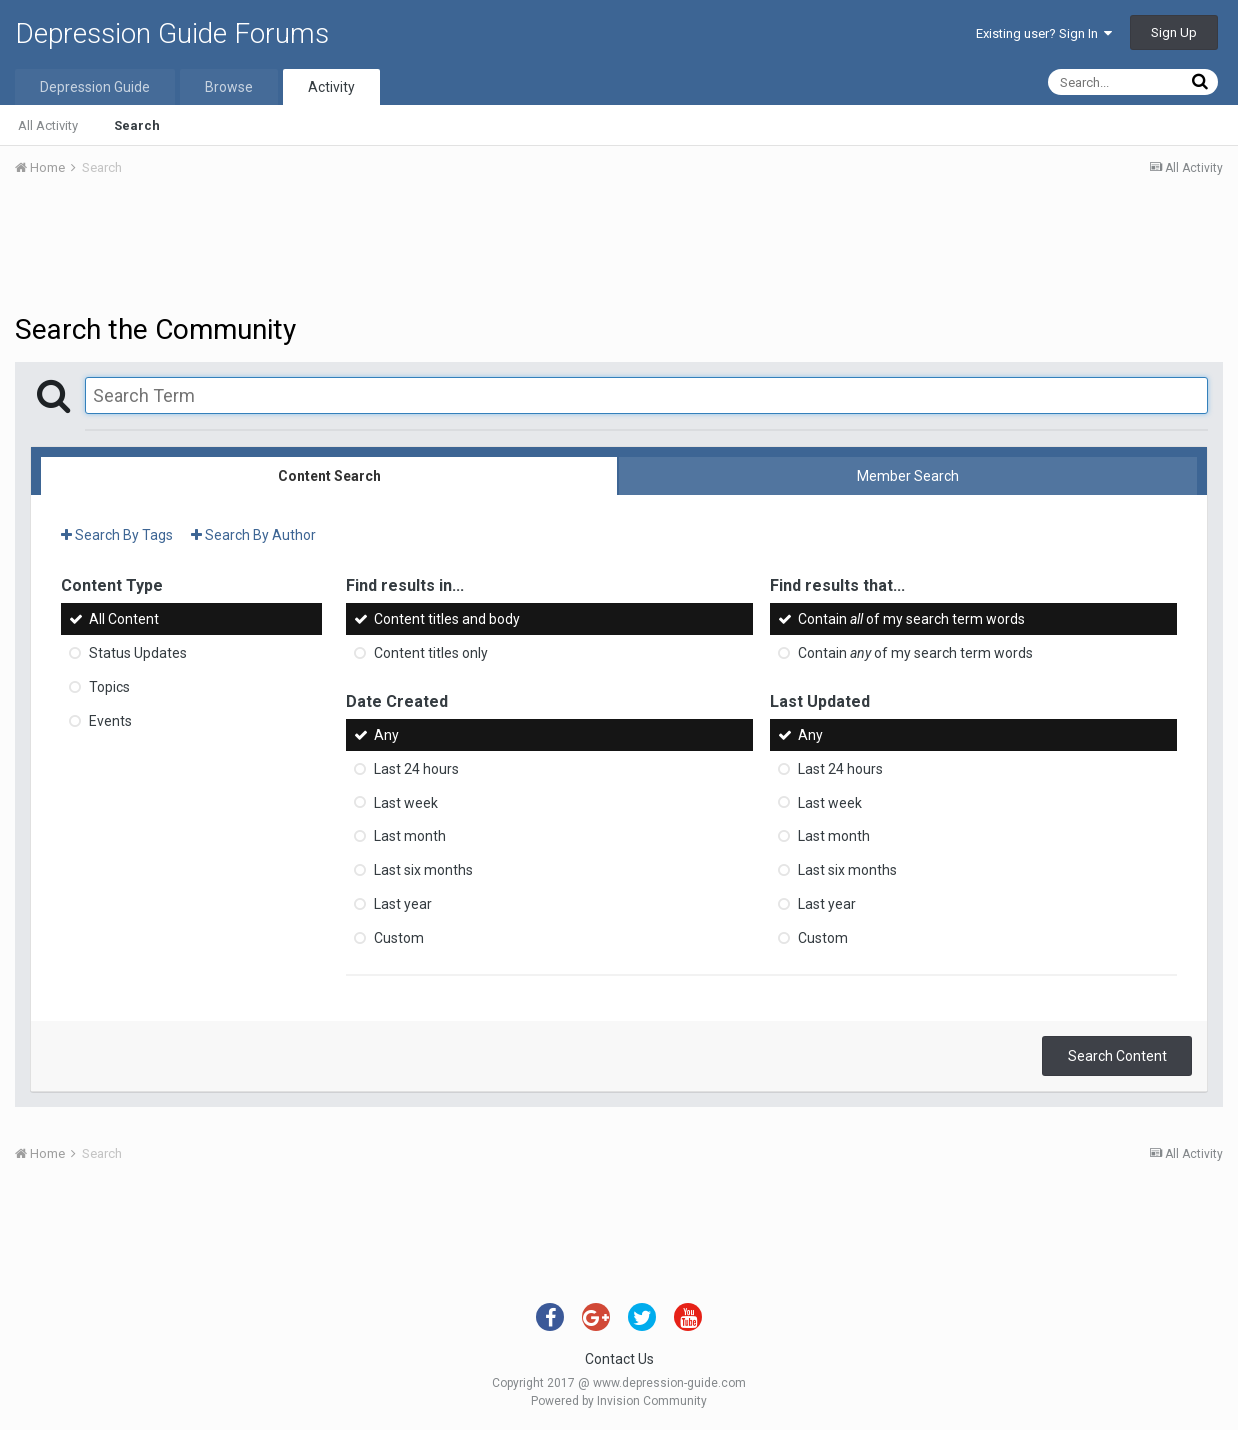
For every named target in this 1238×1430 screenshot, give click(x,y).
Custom (399, 938)
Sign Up (1174, 32)
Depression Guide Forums (172, 33)
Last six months (423, 870)
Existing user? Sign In (1044, 33)
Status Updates (138, 653)
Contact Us (619, 1359)
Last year (403, 904)
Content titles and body (447, 619)
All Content (124, 619)
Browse (229, 87)
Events (110, 721)
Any (386, 735)
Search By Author (253, 535)
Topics (109, 687)
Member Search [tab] (908, 476)
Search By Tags (117, 535)
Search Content (1117, 1056)
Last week (406, 802)
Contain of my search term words (911, 619)
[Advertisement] (619, 248)
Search (137, 125)
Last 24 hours (416, 769)
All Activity (48, 125)
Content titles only (431, 653)
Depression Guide (95, 87)
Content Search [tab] (329, 476)
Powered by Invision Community (619, 1401)
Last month (410, 836)
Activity (331, 87)
